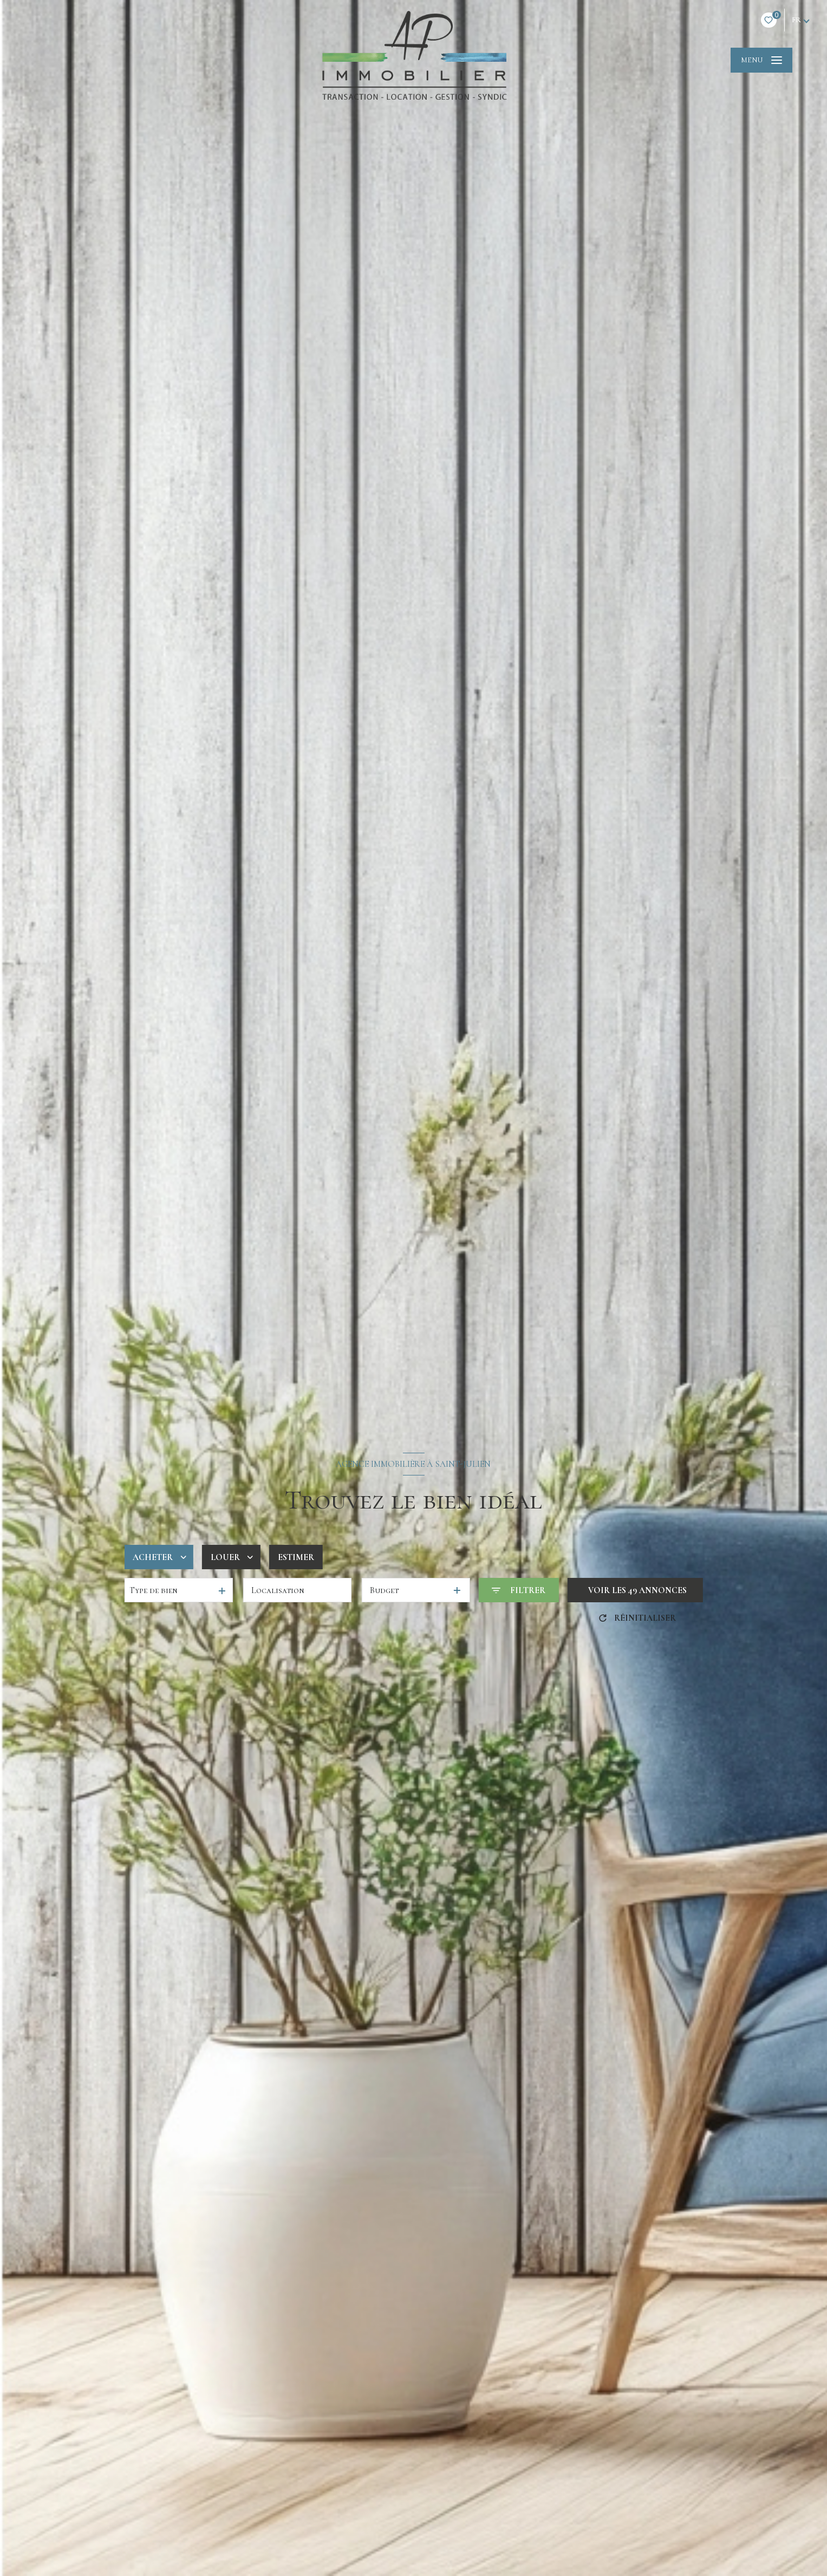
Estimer (296, 1557)
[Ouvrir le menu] (761, 60)
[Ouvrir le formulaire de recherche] (518, 1590)
